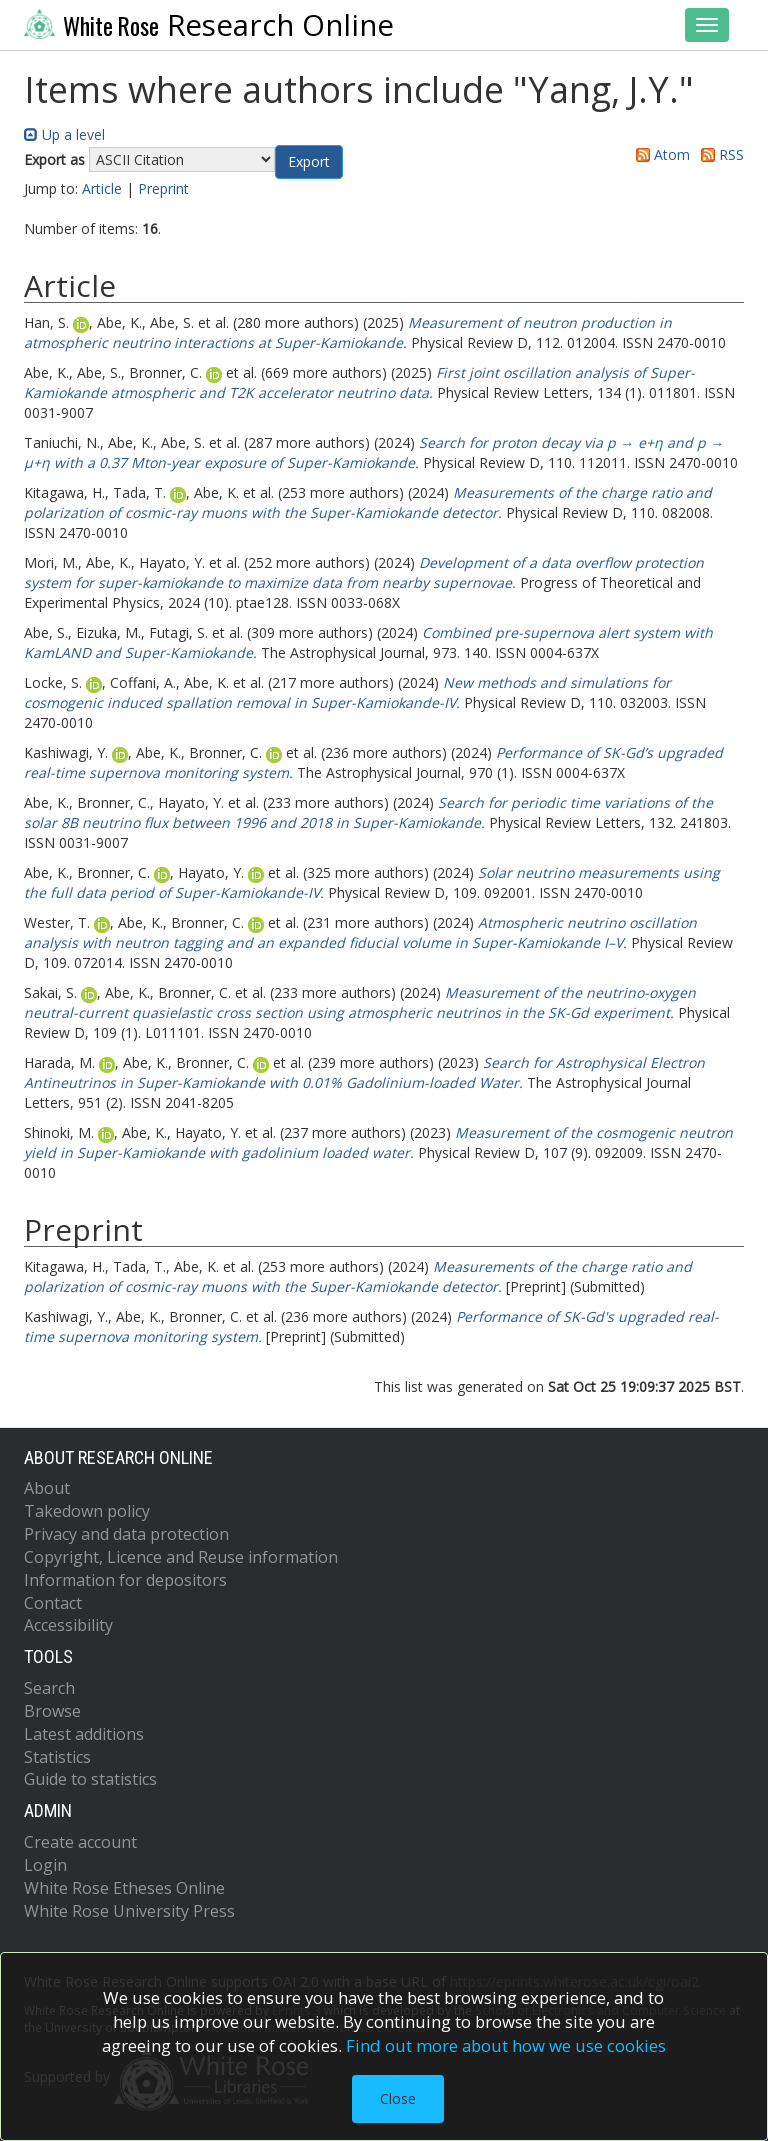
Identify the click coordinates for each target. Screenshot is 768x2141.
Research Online (209, 25)
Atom (659, 154)
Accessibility (68, 1625)
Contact (53, 1603)
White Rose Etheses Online (124, 1888)
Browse (52, 1711)
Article (102, 188)
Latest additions (84, 1734)
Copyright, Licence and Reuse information (181, 1557)
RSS (719, 154)
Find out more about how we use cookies (506, 2045)
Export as (54, 159)
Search (49, 1688)
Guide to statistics (90, 1779)
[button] (309, 162)
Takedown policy (87, 1511)
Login (45, 1865)
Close (398, 2098)
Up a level (64, 134)
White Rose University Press (129, 1911)
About (47, 1488)
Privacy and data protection (126, 1534)
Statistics (57, 1757)
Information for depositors (125, 1580)
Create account (80, 1842)
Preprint (163, 188)
